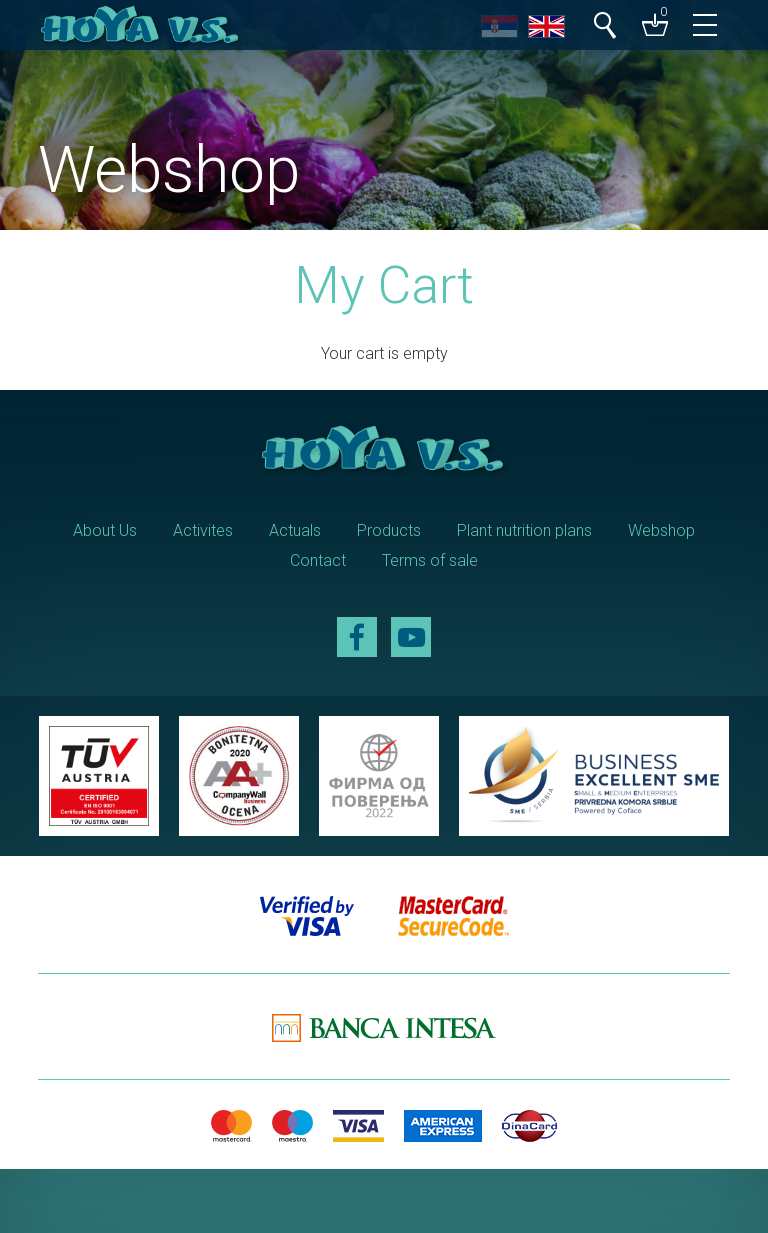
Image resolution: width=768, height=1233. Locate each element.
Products (389, 530)
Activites (203, 530)
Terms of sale (430, 560)
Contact (318, 560)
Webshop (661, 530)
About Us (105, 530)
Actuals (295, 530)
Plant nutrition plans (524, 530)
